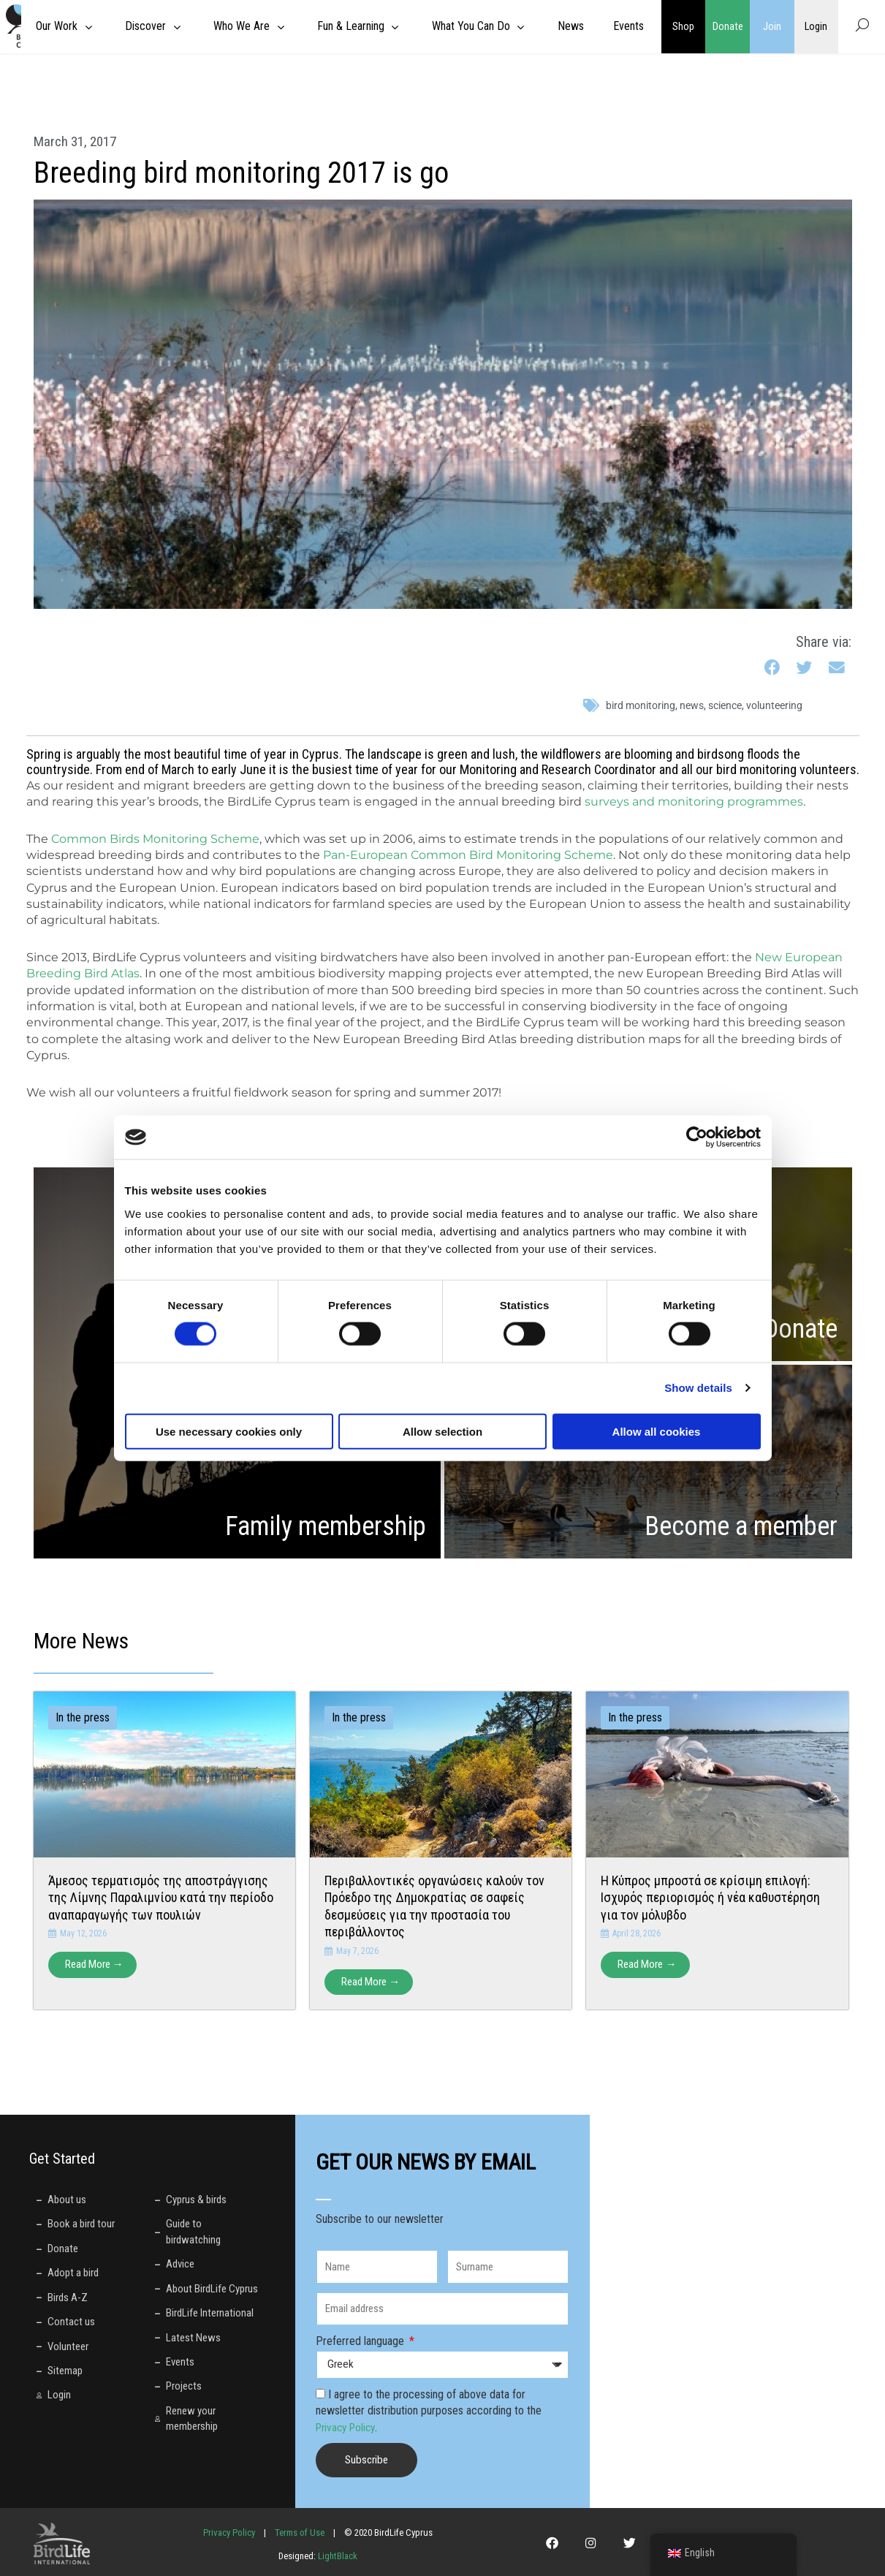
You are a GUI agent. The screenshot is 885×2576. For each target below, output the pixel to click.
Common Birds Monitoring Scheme (155, 839)
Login (816, 26)
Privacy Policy (348, 2427)
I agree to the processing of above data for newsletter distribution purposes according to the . (429, 2411)
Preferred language (361, 2342)
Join (772, 26)
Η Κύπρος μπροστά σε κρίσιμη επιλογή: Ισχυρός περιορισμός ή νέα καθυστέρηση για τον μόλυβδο (710, 1897)
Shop (683, 26)
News (692, 705)
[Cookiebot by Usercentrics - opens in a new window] (697, 1137)
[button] (773, 668)
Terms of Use (299, 2533)
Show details (698, 1388)
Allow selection (442, 1431)
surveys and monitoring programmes (694, 801)
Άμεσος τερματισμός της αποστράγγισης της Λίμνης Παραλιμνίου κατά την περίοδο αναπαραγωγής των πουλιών (160, 1897)
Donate (728, 26)
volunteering (774, 705)
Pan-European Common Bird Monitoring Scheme (468, 855)
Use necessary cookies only (229, 1431)
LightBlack (336, 2556)
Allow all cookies (656, 1431)
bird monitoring (640, 705)
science (725, 705)
